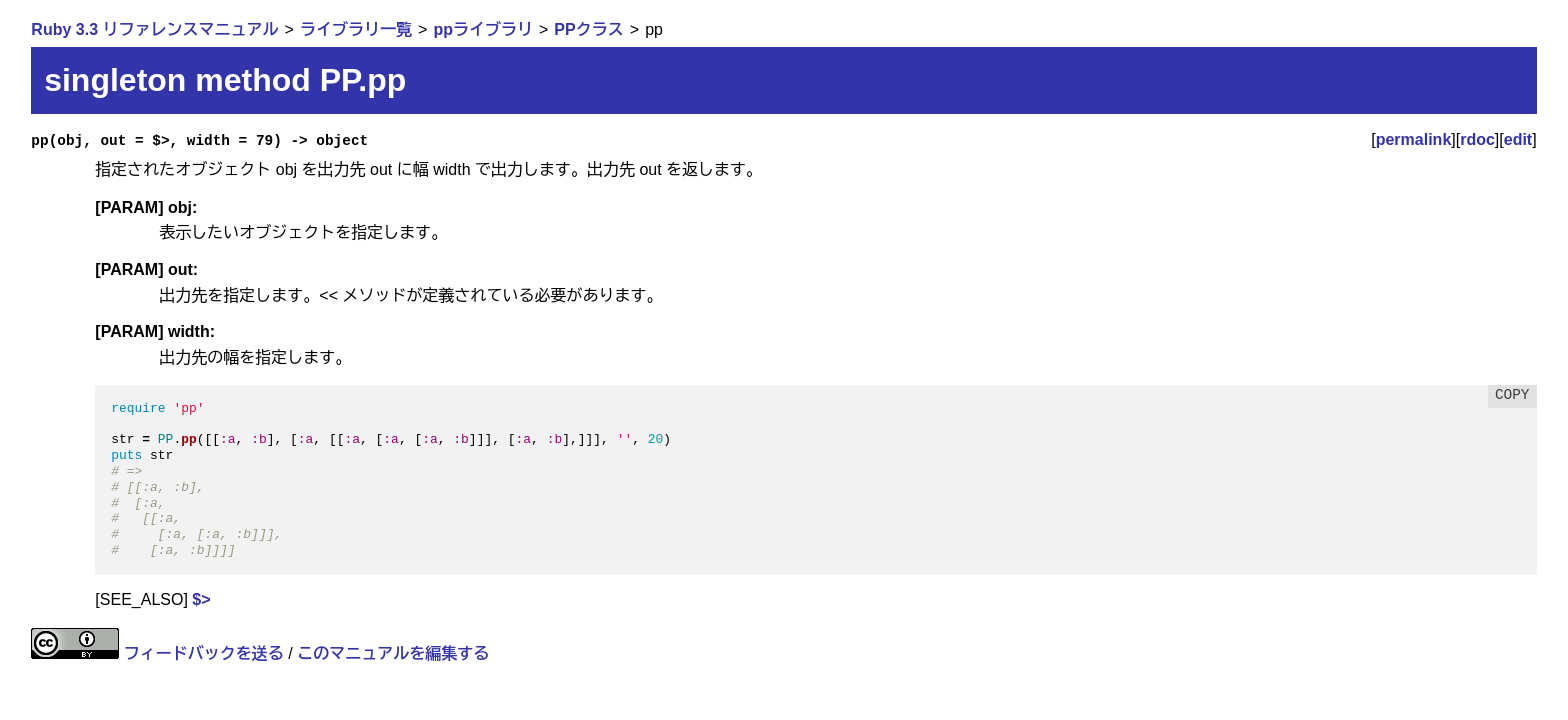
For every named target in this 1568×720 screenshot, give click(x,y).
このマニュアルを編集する (393, 653)
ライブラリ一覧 (356, 29)
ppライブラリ (483, 29)
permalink (1414, 139)
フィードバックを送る (204, 653)
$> (201, 599)
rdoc (1477, 139)
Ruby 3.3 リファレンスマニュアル (154, 29)
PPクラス (588, 29)
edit (1518, 139)
